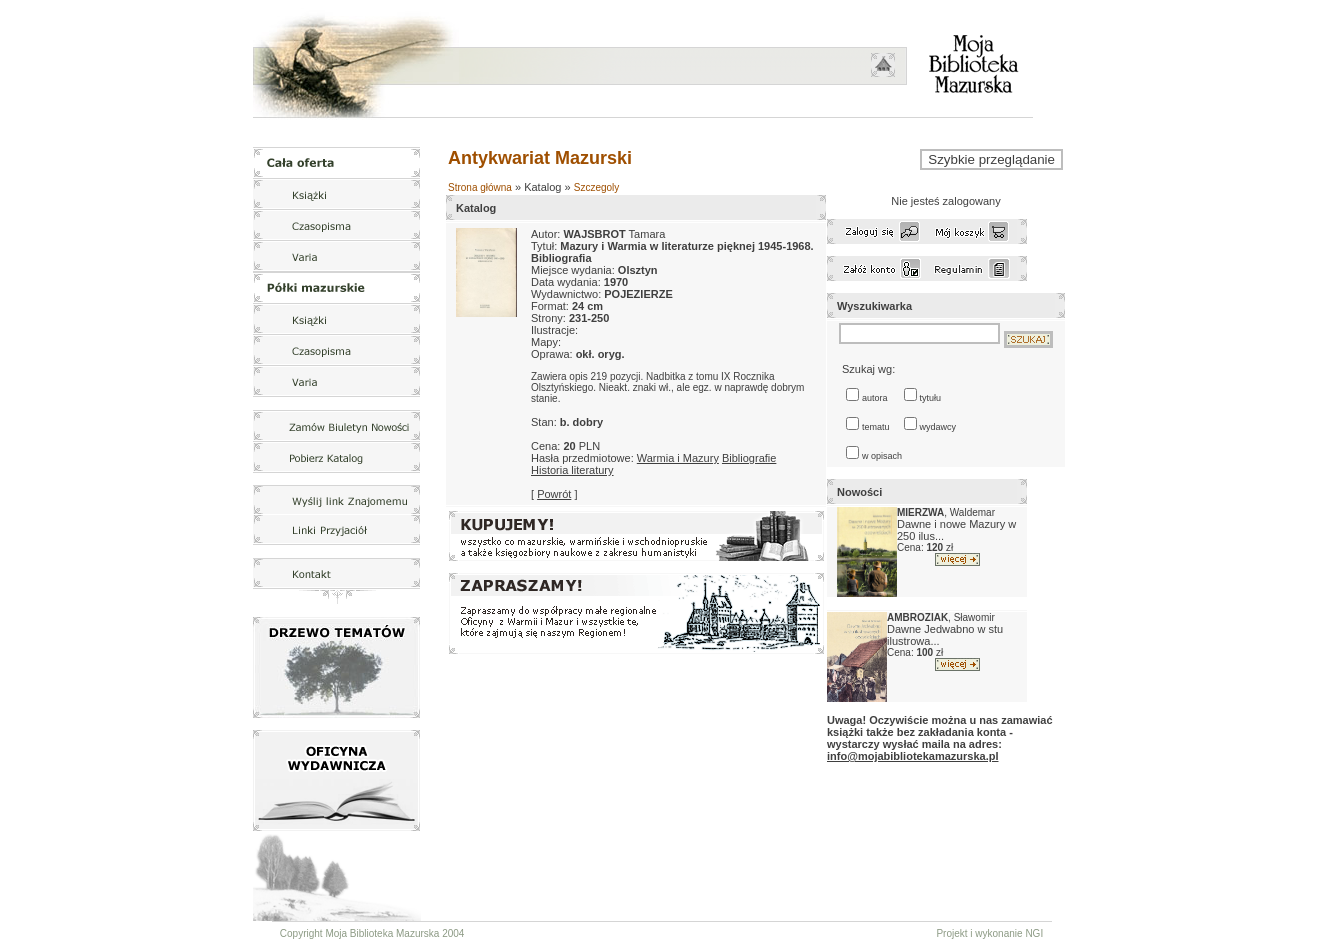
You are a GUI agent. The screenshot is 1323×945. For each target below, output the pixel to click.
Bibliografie (749, 458)
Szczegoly (597, 187)
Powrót (554, 494)
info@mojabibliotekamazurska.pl (912, 756)
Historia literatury (572, 470)
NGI (1034, 933)
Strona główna (480, 187)
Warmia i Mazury (678, 458)
